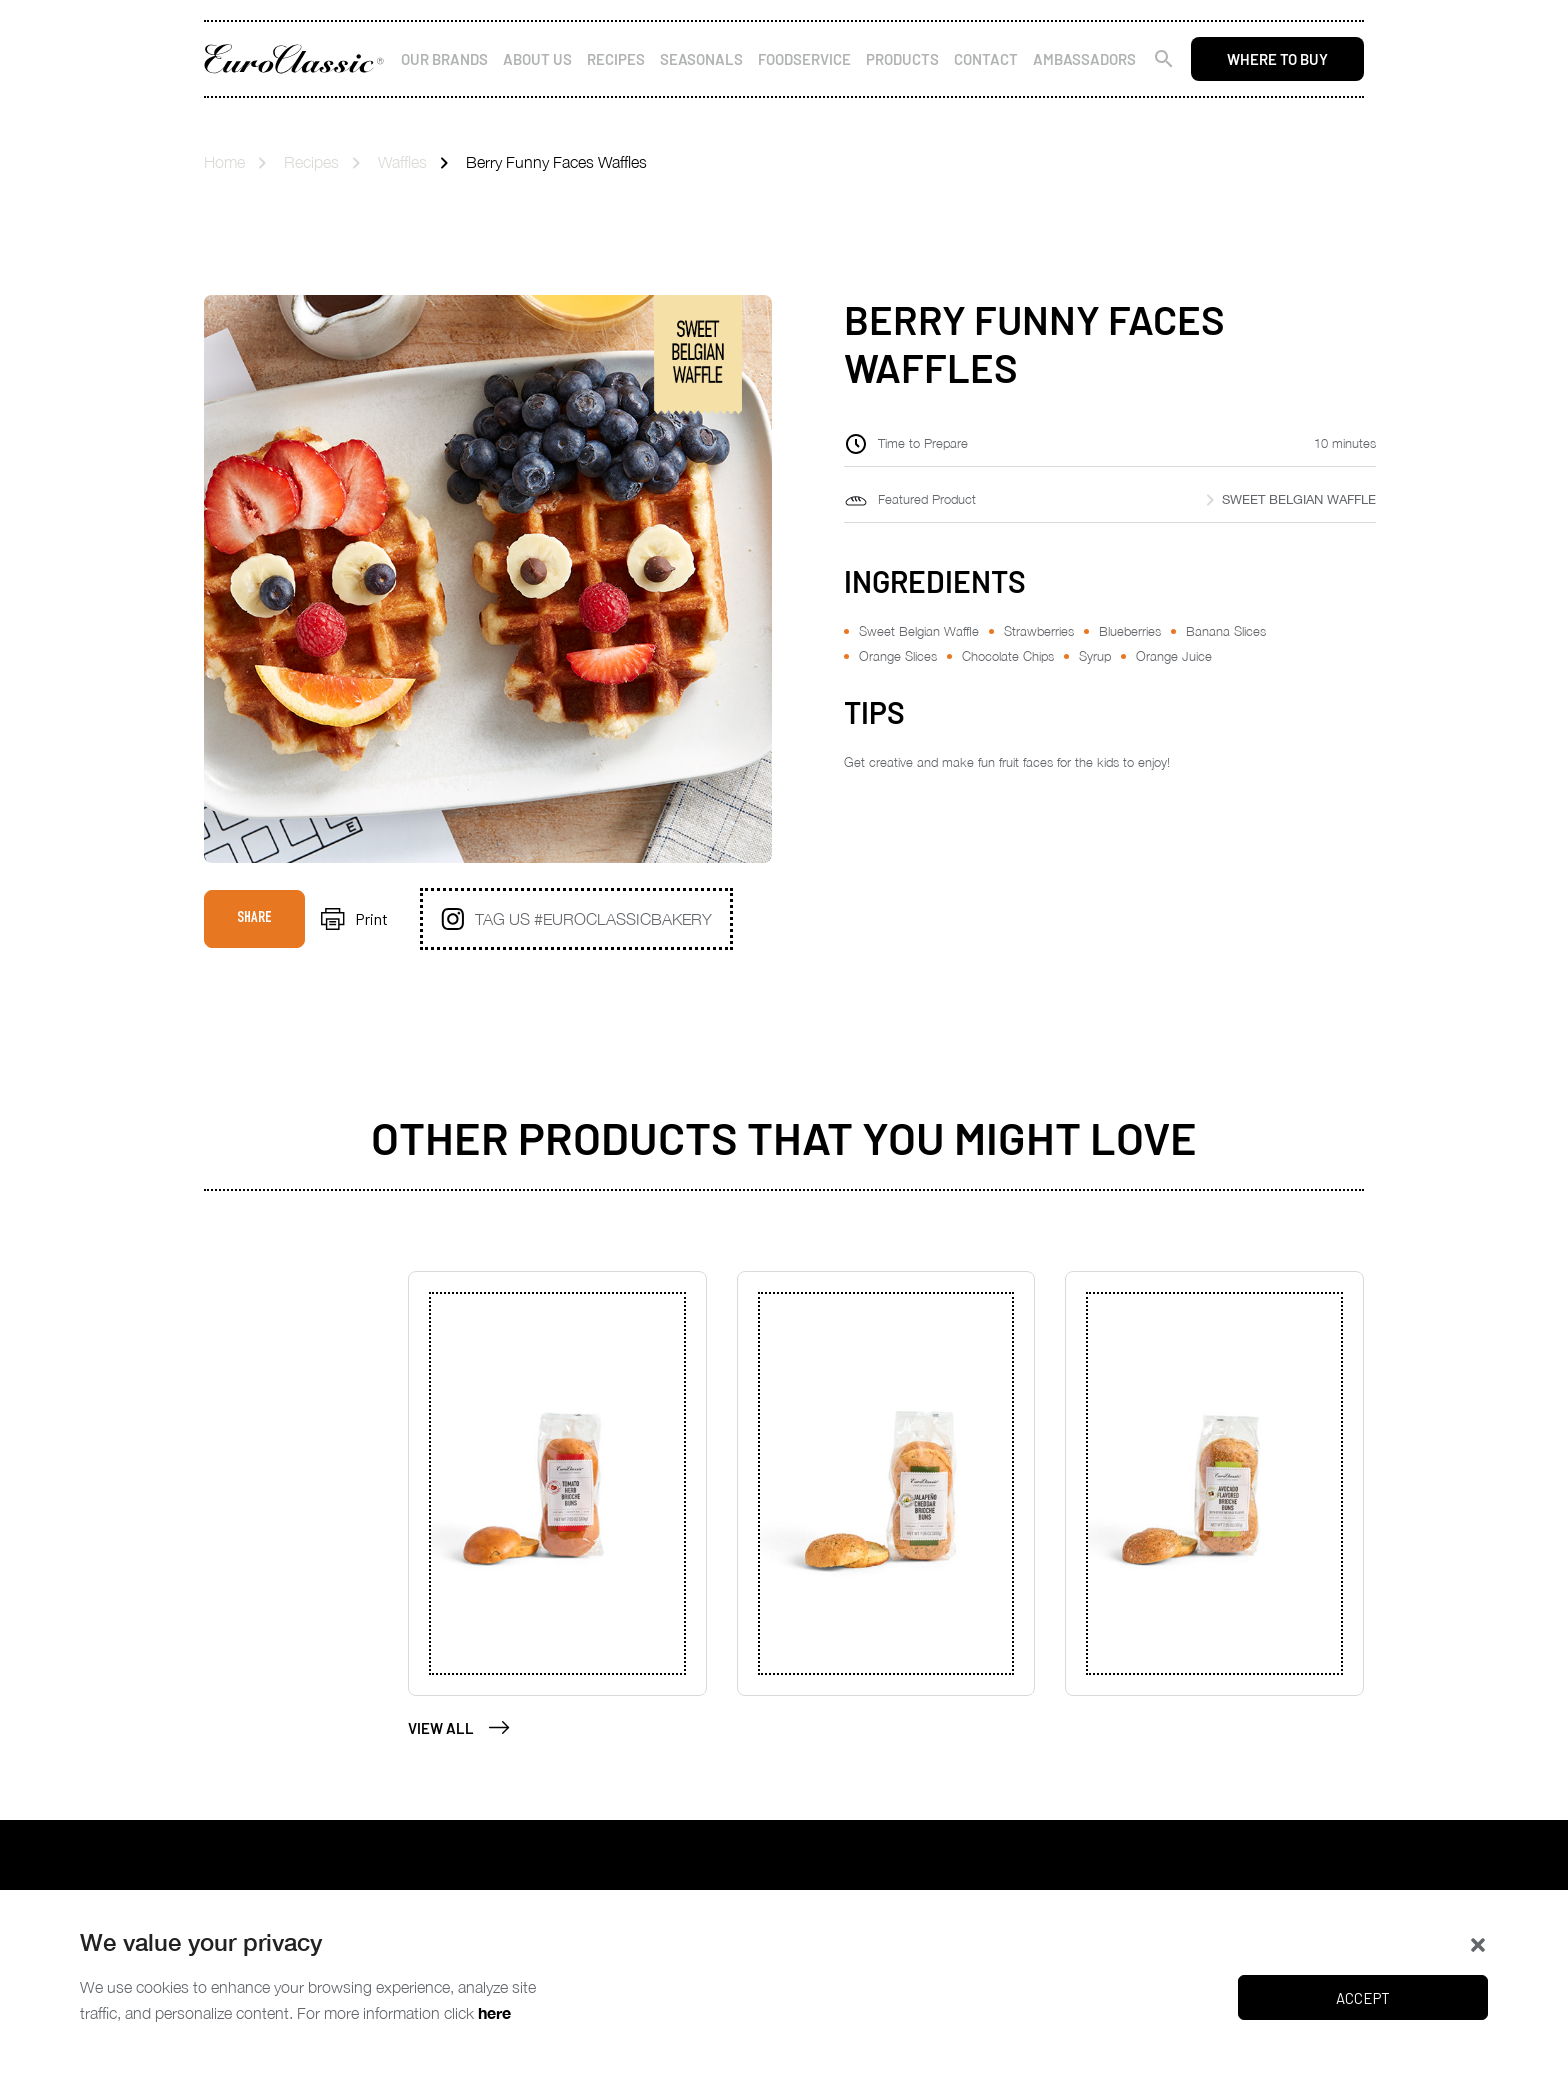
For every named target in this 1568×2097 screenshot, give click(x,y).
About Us (537, 59)
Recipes (616, 59)
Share (254, 919)
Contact (986, 59)
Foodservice (804, 59)
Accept (1363, 1998)
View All (459, 1728)
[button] (1478, 1943)
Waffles (402, 162)
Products (902, 59)
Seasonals (701, 59)
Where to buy (1277, 59)
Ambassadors (1084, 59)
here (494, 2012)
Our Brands (444, 59)
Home (224, 162)
